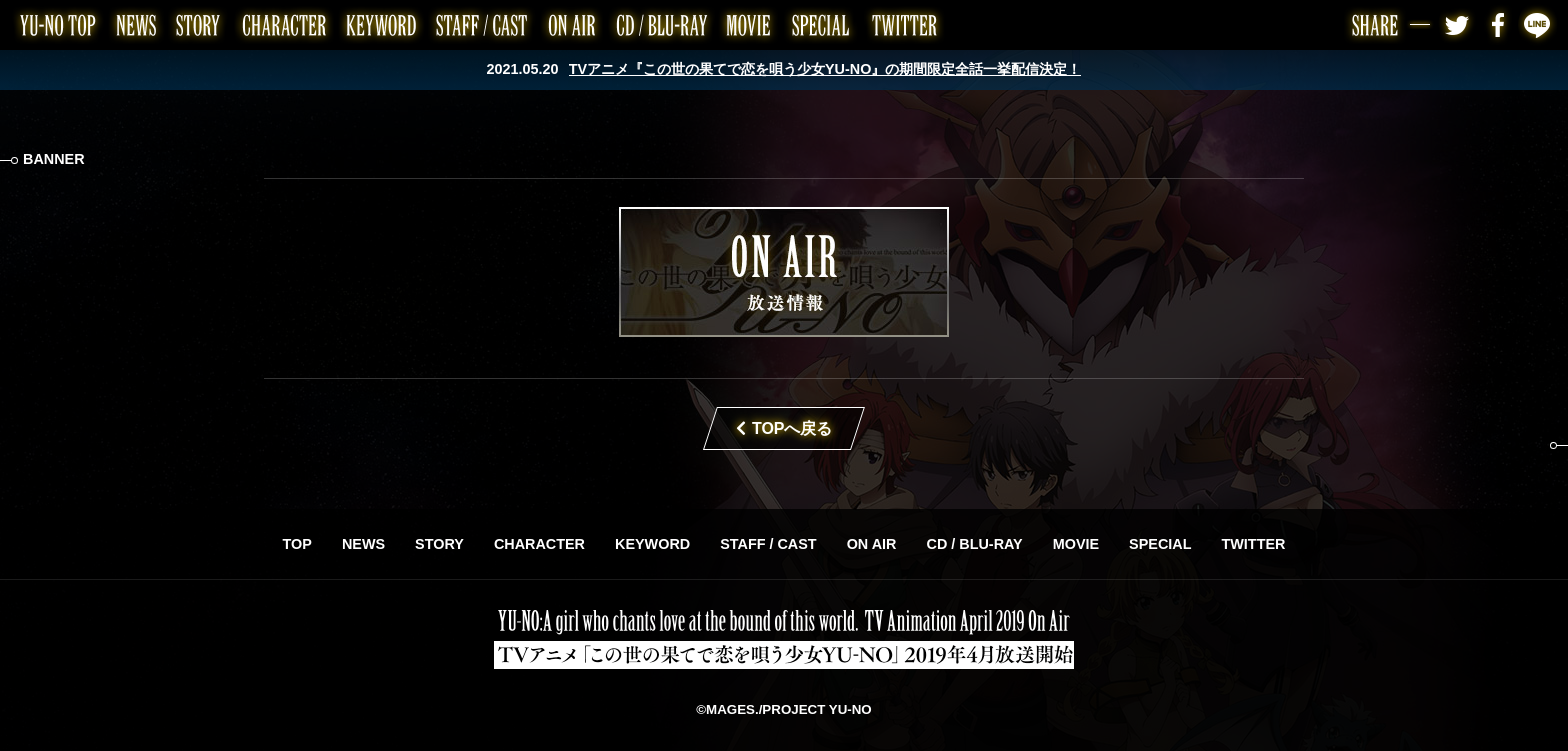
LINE (1538, 25)
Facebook (1498, 25)
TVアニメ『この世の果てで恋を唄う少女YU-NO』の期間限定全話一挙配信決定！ (825, 69)
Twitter (1458, 25)
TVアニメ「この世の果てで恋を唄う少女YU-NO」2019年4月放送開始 (784, 639)
